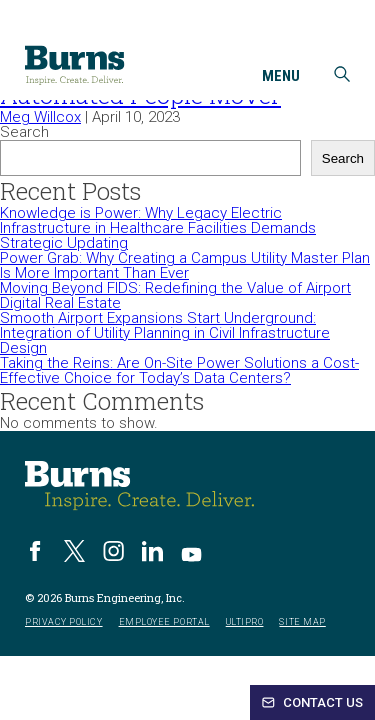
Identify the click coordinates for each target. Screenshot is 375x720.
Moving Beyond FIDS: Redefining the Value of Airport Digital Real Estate (175, 295)
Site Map (302, 622)
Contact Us (312, 702)
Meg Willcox (40, 117)
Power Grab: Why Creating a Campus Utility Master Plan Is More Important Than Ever (185, 265)
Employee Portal (164, 622)
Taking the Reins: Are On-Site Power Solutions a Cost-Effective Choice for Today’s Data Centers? (179, 370)
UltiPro (245, 622)
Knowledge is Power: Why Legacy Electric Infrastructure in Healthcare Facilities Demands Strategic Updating (158, 228)
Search (24, 132)
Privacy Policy (64, 622)
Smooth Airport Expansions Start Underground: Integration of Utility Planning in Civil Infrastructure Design (165, 333)
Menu (281, 77)
